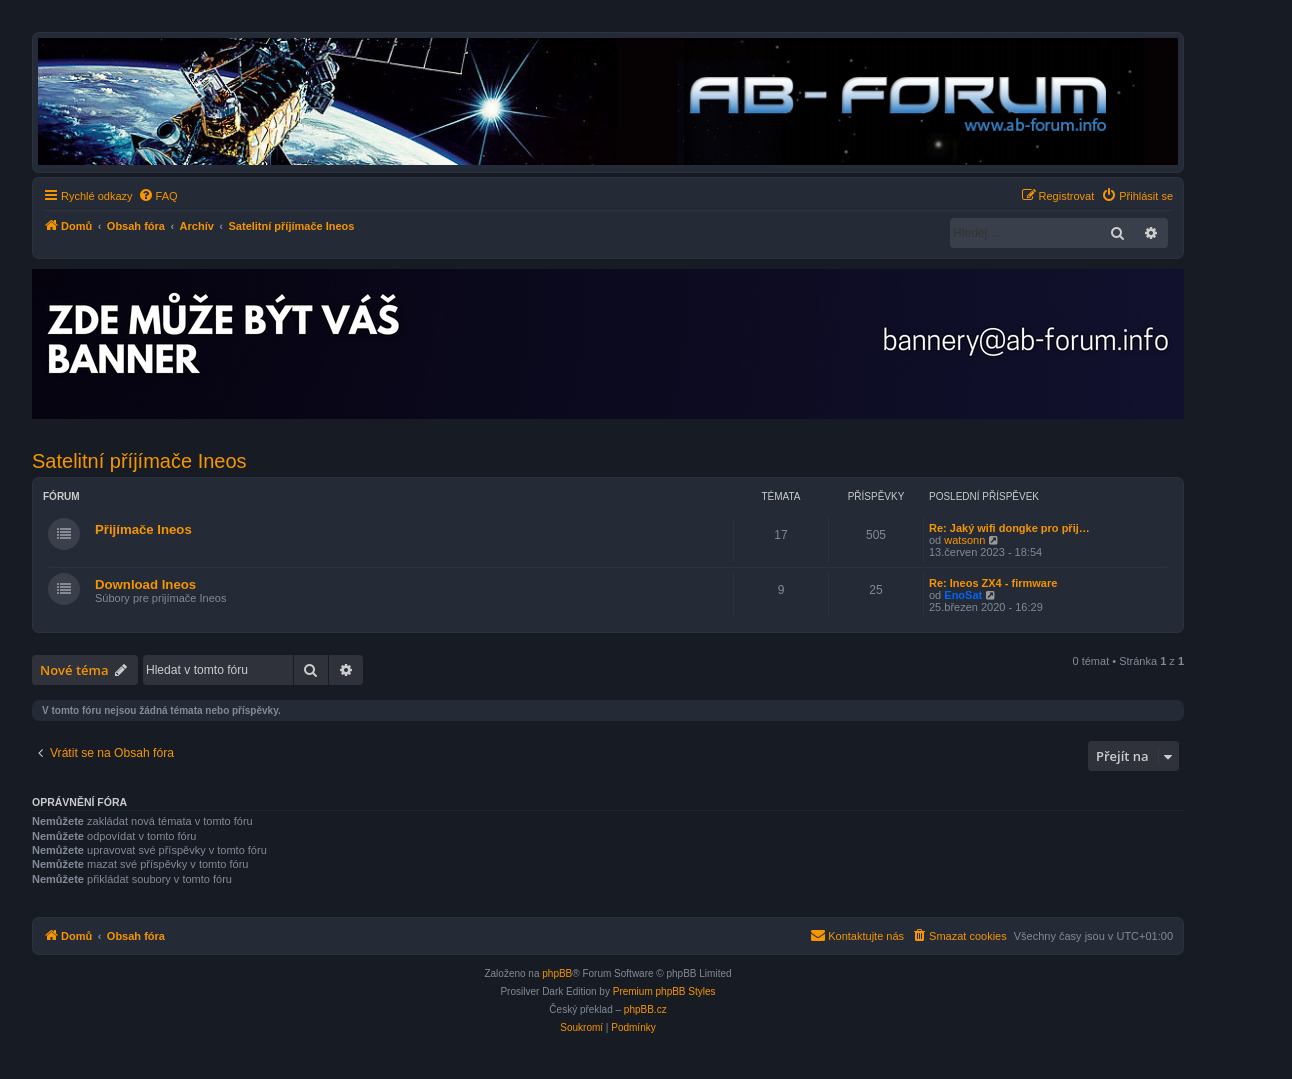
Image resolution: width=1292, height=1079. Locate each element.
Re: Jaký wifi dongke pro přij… (1009, 528)
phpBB (557, 973)
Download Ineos (145, 584)
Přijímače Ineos (143, 529)
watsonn (964, 540)
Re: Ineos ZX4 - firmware (993, 583)
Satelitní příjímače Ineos (139, 461)
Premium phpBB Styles (664, 991)
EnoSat (963, 595)
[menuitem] (158, 196)
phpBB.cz (645, 1009)
